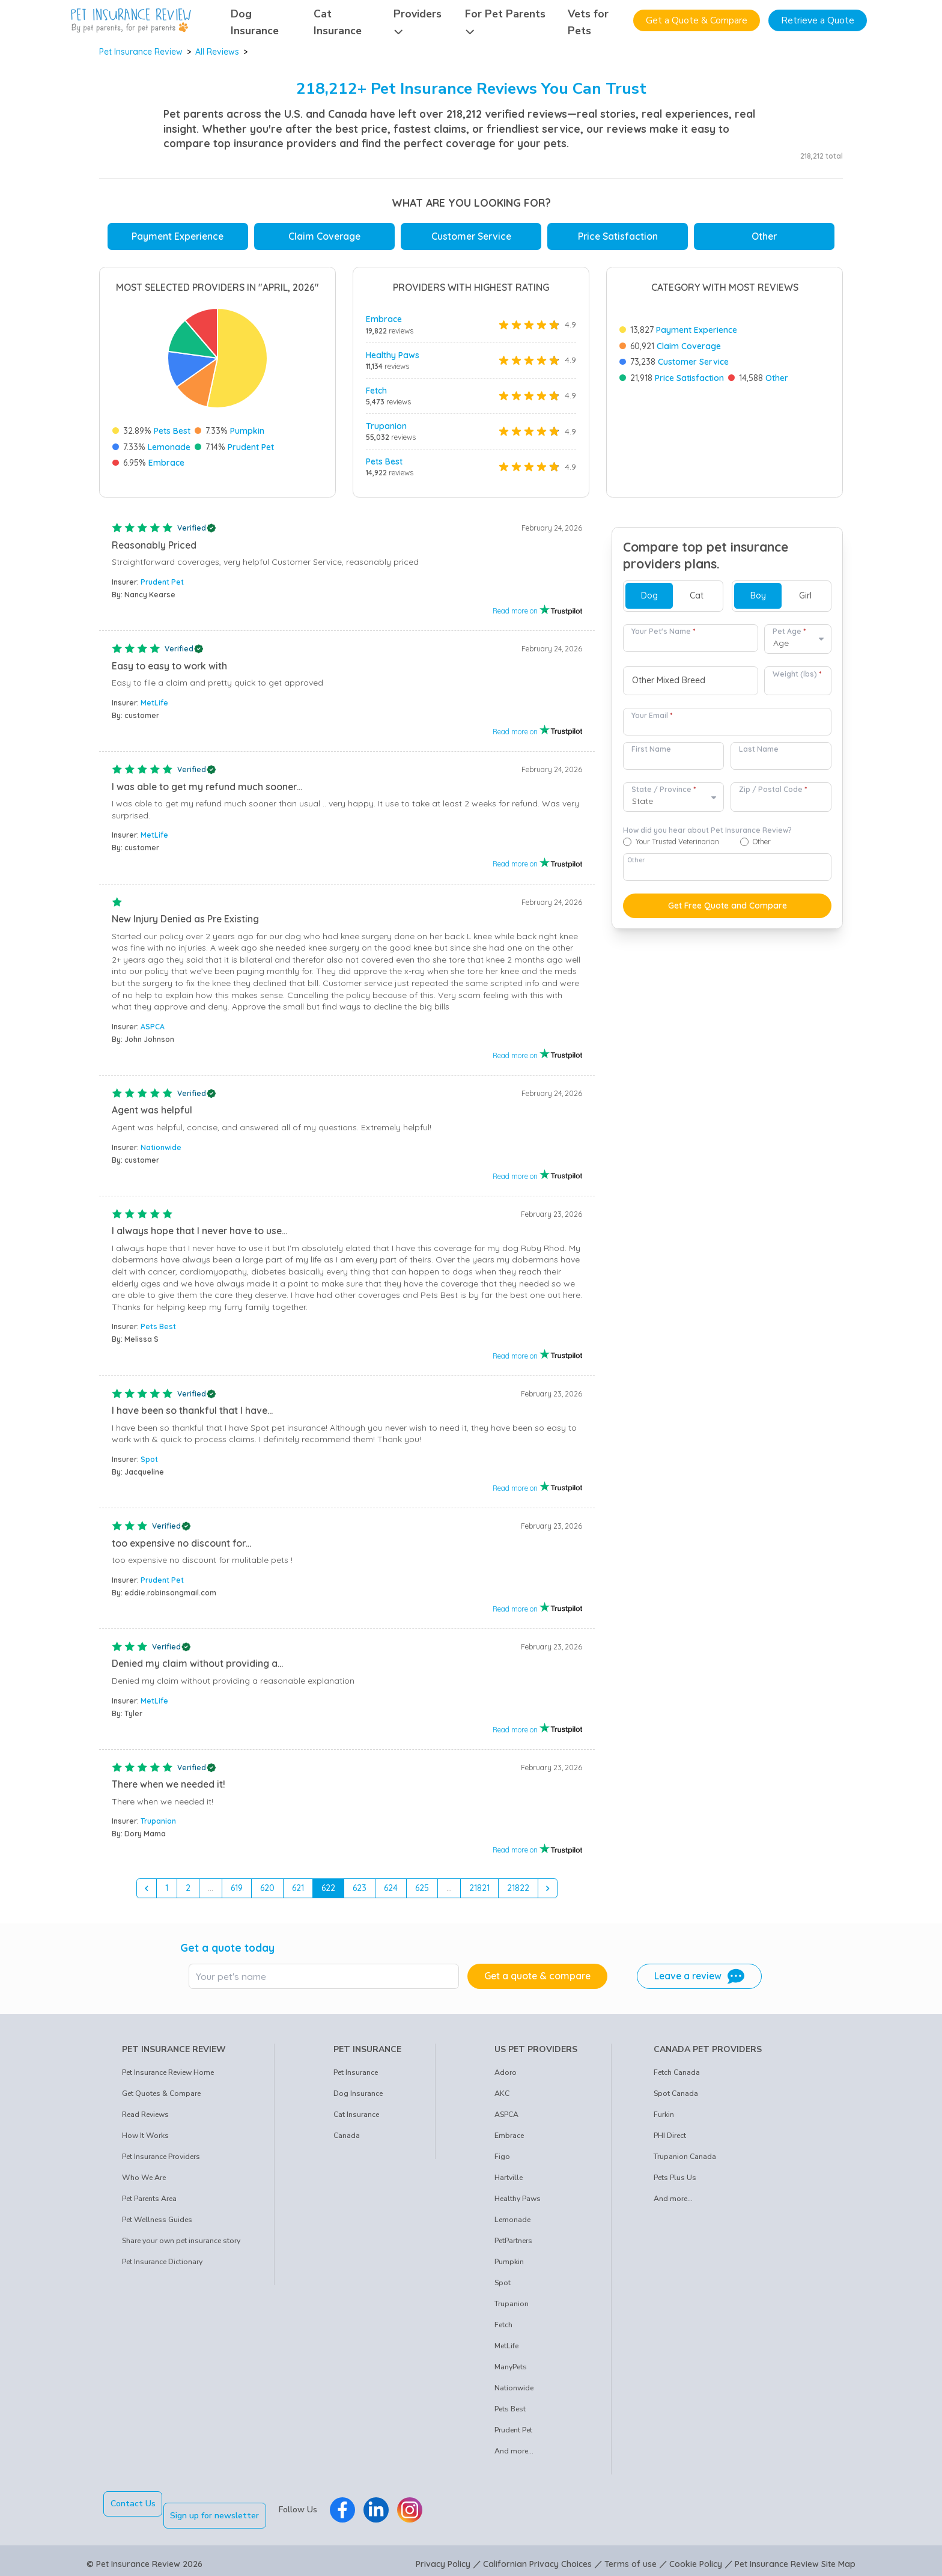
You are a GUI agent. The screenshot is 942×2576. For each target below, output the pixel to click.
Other (764, 236)
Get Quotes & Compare (161, 2098)
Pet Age (789, 636)
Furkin (664, 2119)
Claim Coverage (324, 236)
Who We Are (144, 2182)
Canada (346, 2140)
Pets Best (172, 430)
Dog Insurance (358, 2098)
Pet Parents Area (149, 2203)
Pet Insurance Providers (161, 2161)
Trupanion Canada (685, 2161)
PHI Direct (670, 2140)
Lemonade (169, 447)
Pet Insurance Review (141, 51)
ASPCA (153, 1031)
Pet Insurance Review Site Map (795, 2556)
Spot (149, 1464)
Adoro (505, 2077)
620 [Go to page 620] (267, 1892)
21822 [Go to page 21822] (518, 1892)
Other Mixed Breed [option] (668, 685)
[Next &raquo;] (548, 1893)
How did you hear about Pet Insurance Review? (707, 834)
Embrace (166, 462)
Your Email (651, 720)
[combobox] (690, 685)
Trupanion (386, 426)
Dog (649, 600)
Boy (758, 600)
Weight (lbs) (797, 678)
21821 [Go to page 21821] (479, 1892)
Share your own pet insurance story (181, 2245)
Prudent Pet (251, 447)
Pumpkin (247, 430)
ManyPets (510, 2372)
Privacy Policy (443, 2556)
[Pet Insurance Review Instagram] (421, 2508)
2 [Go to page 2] (188, 1892)
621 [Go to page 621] (298, 1892)
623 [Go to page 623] (359, 1892)
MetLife (154, 707)
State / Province (663, 794)
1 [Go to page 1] (166, 1892)
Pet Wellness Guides (157, 2224)
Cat (696, 600)
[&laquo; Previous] (146, 1893)
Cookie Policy (695, 2556)
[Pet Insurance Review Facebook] (353, 2508)
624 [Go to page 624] (391, 1892)
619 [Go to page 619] (237, 1892)
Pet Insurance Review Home (168, 2077)
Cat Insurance (356, 2119)
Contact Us (133, 2508)
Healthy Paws (392, 355)
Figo (502, 2161)
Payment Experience (177, 236)
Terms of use (630, 2556)
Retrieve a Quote (817, 20)
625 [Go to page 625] (422, 1892)
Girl (805, 600)
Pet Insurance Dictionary (162, 2266)
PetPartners (513, 2245)
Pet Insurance (355, 2077)
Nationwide (161, 1151)
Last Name (759, 753)
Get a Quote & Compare (696, 20)
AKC (501, 2098)
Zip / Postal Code (773, 794)
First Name (651, 753)
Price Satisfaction (618, 236)
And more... (513, 2456)
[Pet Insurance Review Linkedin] (387, 2508)
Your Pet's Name (663, 636)
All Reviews (217, 51)
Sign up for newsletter (226, 2508)
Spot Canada (676, 2098)
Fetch (376, 390)
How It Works (145, 2140)
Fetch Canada (677, 2077)
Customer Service (471, 236)
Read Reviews (145, 2119)
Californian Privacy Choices (537, 2556)
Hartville (508, 2182)
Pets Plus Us (675, 2182)
